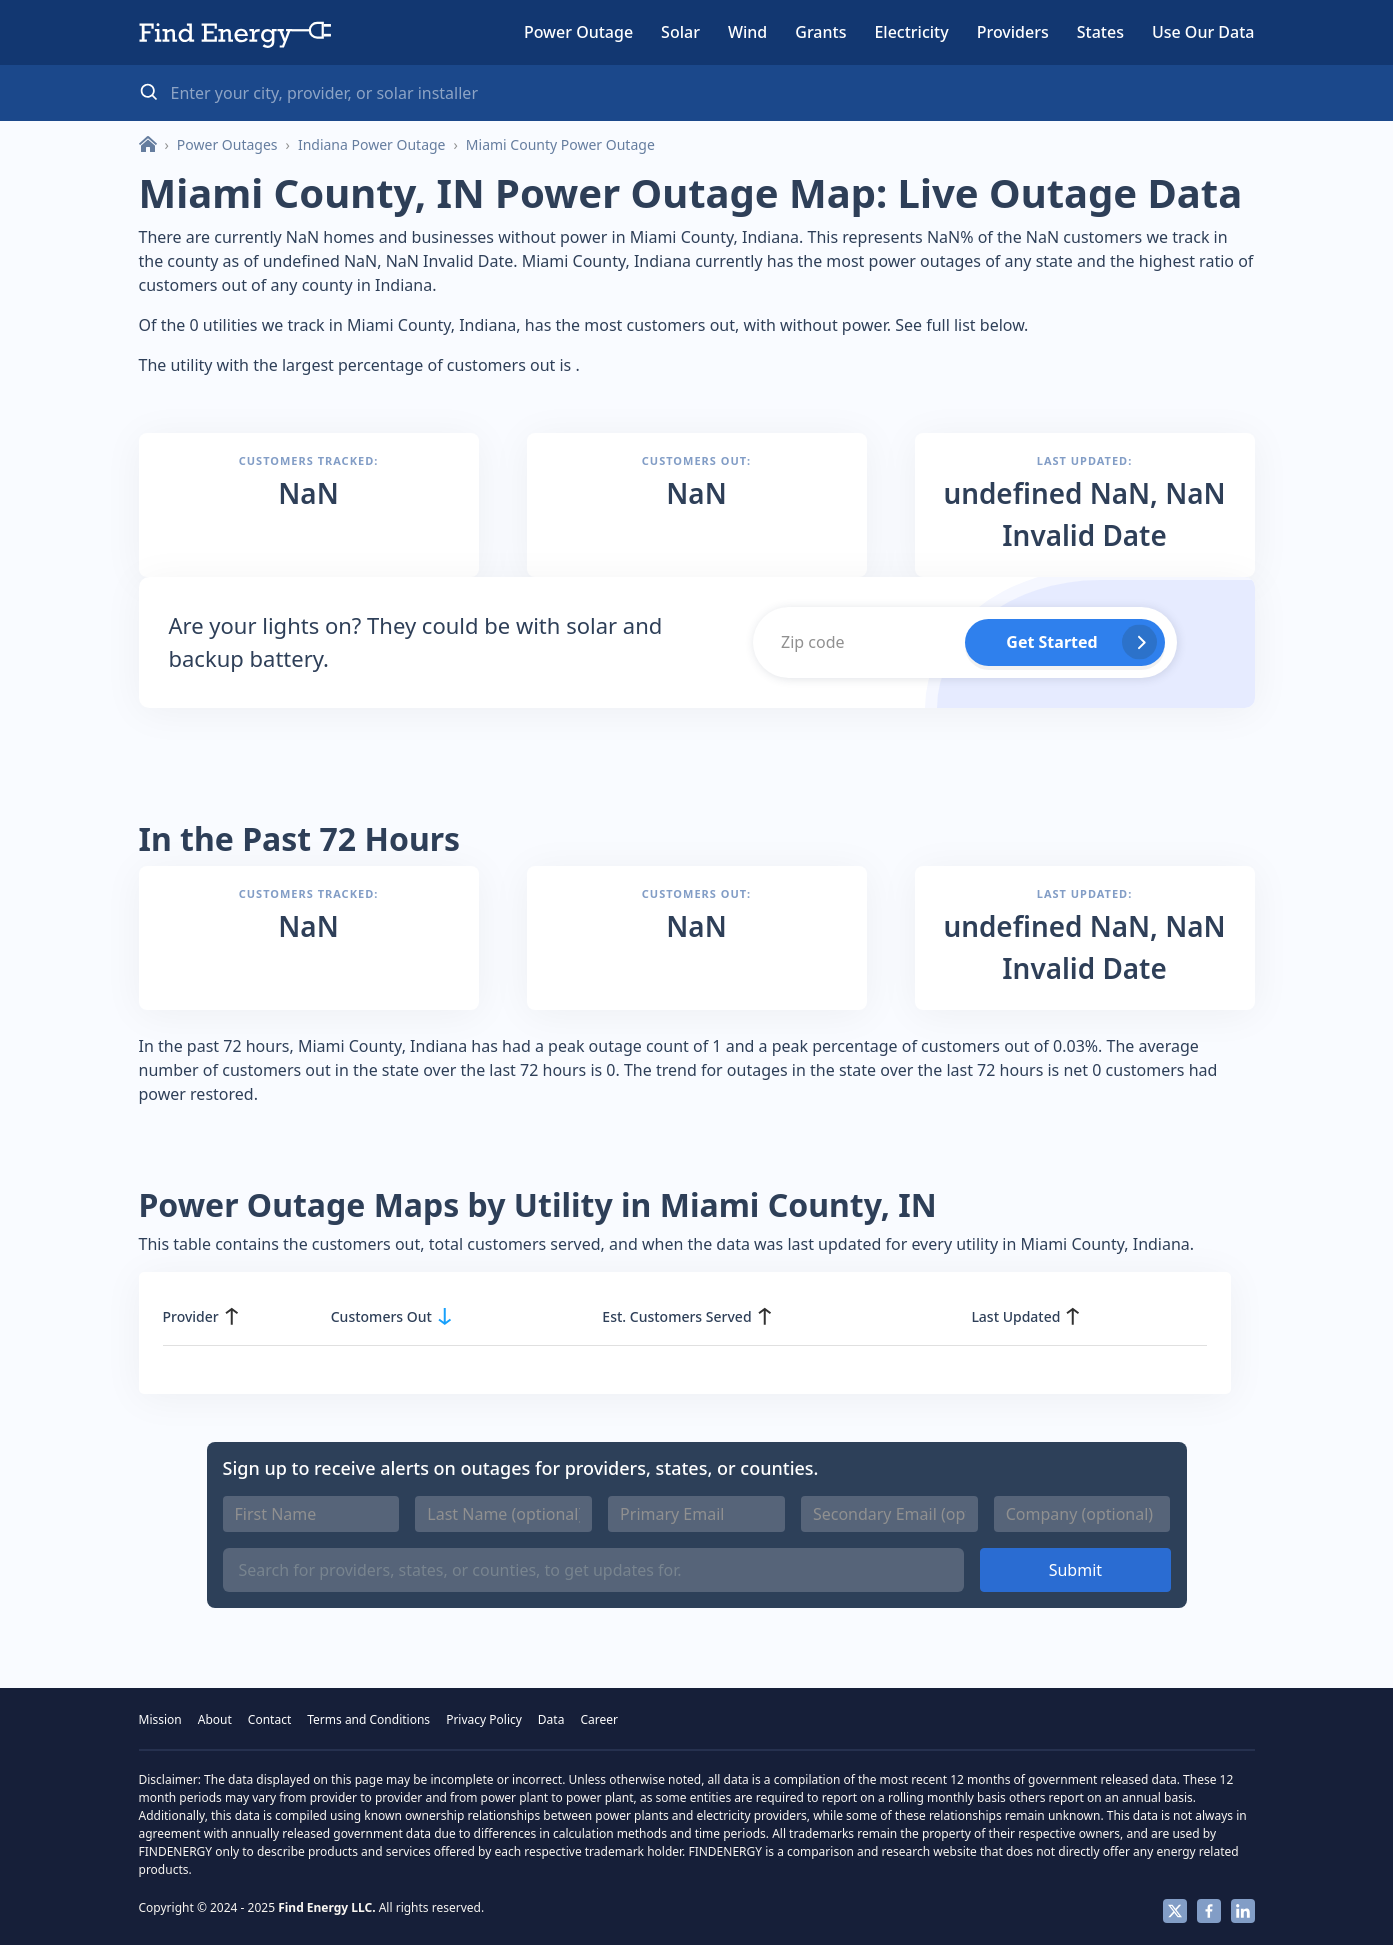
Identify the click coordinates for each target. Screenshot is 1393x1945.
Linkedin (1243, 1911)
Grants (820, 32)
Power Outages (227, 144)
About (215, 1719)
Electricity (911, 32)
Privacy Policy (484, 1719)
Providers (1013, 32)
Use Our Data (1203, 32)
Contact (269, 1719)
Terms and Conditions (368, 1719)
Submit (1075, 1570)
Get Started (1051, 642)
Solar (680, 32)
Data (551, 1719)
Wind (747, 32)
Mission (160, 1719)
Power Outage (578, 32)
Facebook (1209, 1911)
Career (599, 1719)
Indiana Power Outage (372, 144)
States (1100, 32)
